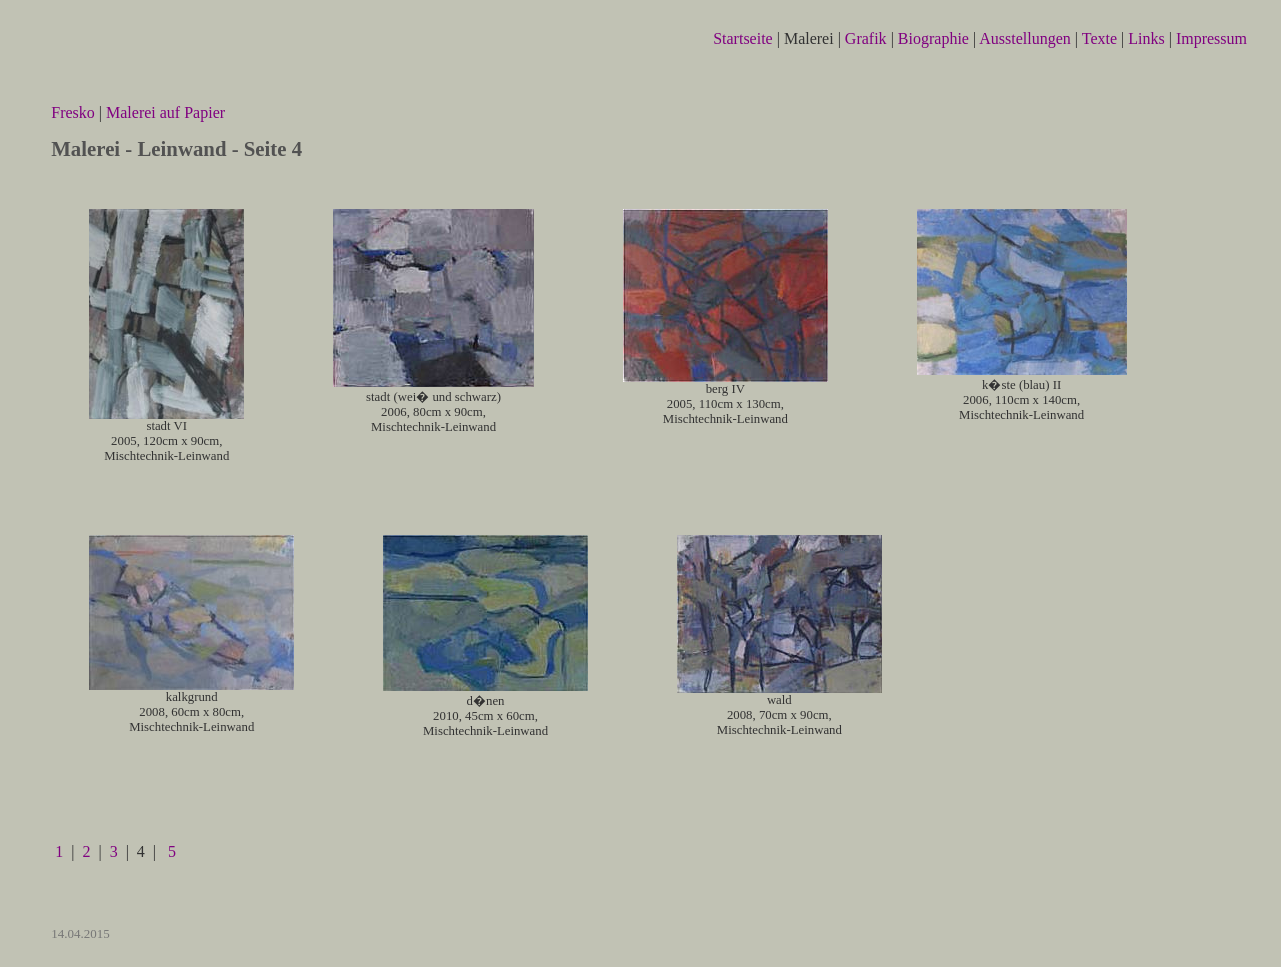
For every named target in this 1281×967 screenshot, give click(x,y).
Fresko (75, 112)
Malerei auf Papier (165, 112)
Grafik (868, 38)
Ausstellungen (1027, 38)
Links (1148, 38)
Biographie (935, 38)
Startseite (745, 38)
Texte (1101, 38)
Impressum (1211, 38)
